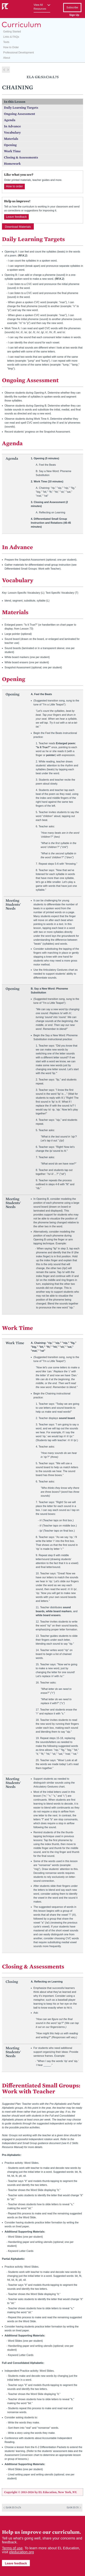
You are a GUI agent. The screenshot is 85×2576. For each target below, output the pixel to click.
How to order (14, 186)
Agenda (9, 120)
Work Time (12, 151)
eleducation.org (21, 2552)
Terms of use (12, 2548)
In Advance (12, 126)
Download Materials (18, 226)
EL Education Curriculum (21, 24)
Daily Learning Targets (21, 107)
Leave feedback (16, 216)
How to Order (11, 47)
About (6, 57)
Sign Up (74, 15)
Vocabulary (12, 132)
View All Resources (40, 6)
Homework (12, 163)
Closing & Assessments (21, 157)
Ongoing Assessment (19, 114)
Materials (11, 139)
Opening (10, 145)
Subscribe (72, 7)
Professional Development (18, 52)
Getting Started (12, 31)
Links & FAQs (11, 36)
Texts (6, 42)
